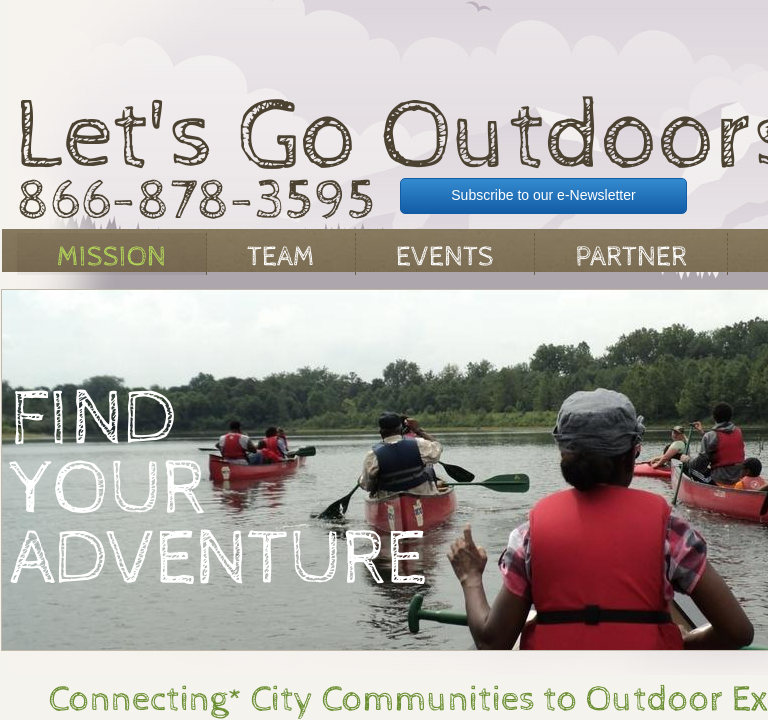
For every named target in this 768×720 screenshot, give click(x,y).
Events (445, 257)
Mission (111, 257)
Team (281, 257)
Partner (631, 257)
